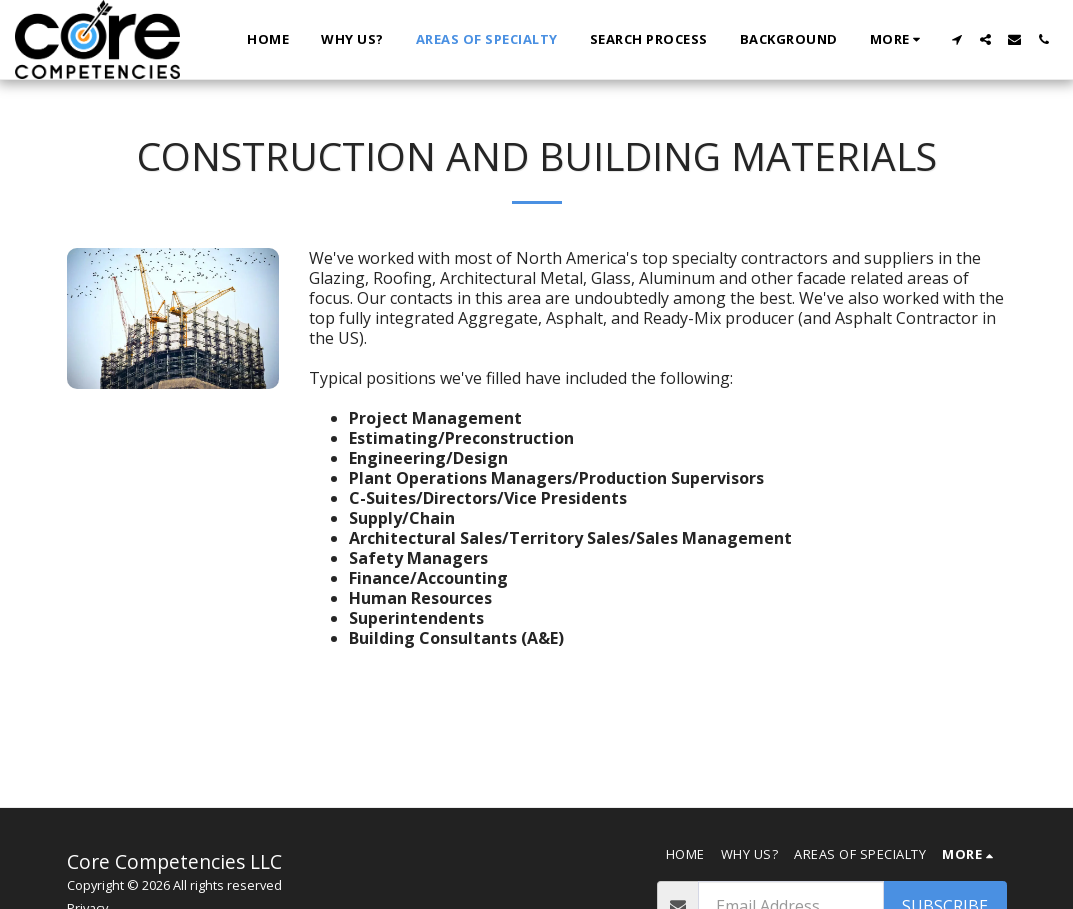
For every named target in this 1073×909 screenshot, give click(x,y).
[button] (956, 39)
